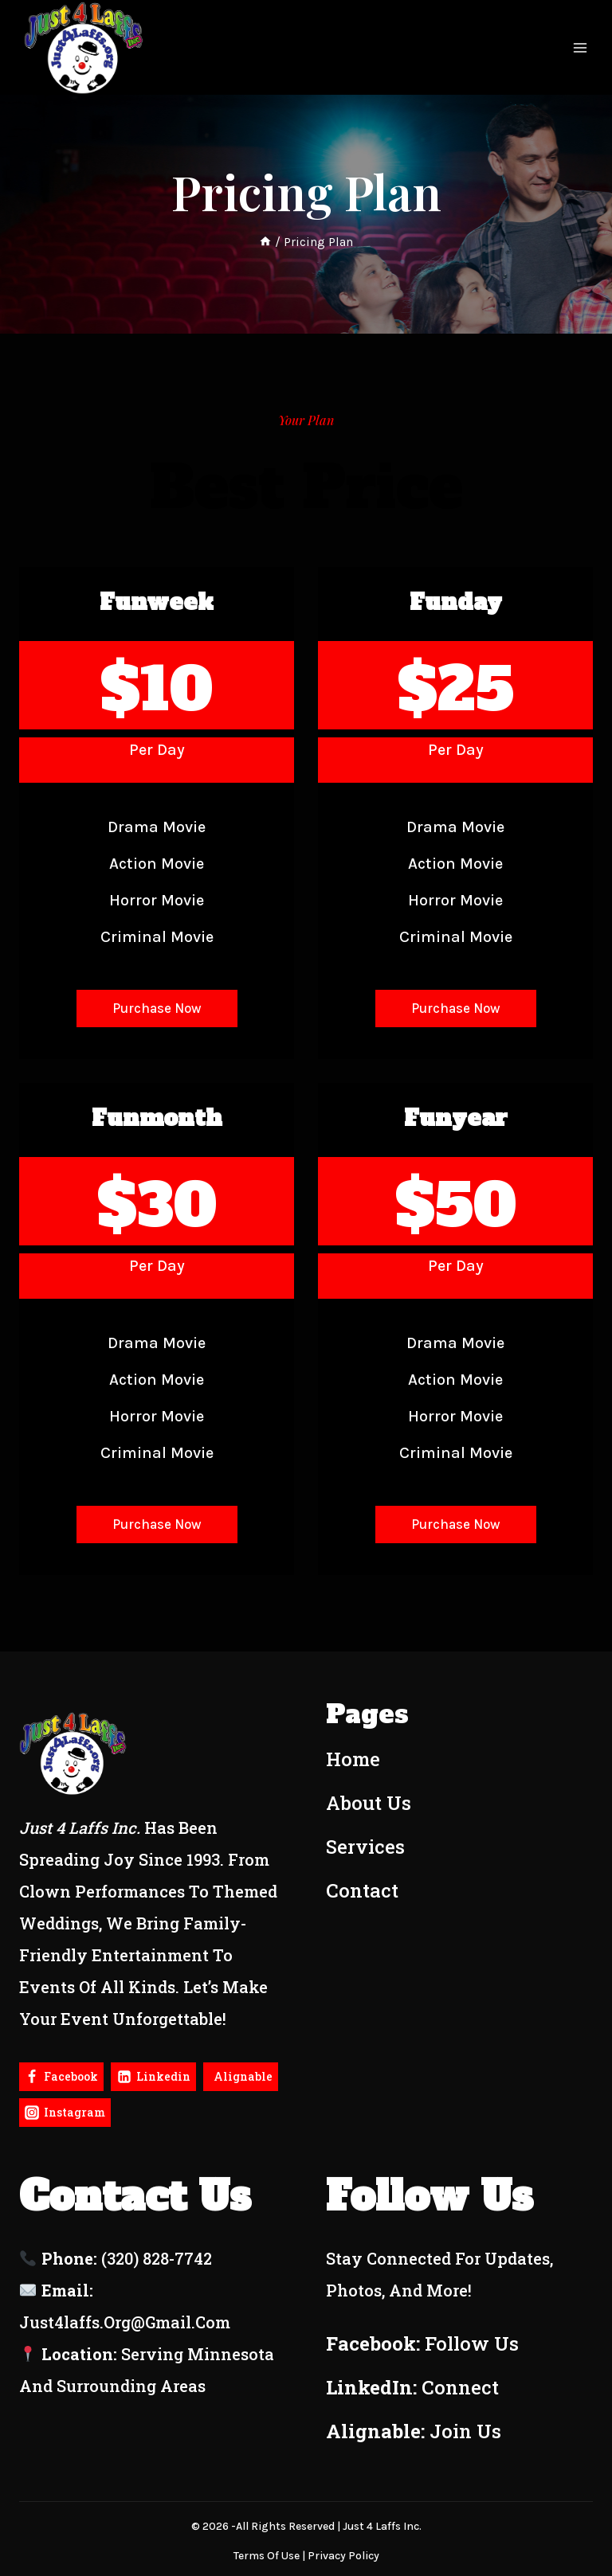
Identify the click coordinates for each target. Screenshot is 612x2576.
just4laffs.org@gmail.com (124, 2322)
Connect (460, 2387)
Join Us (465, 2431)
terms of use (266, 2555)
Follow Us (472, 2343)
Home (353, 1759)
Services (365, 1846)
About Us (368, 1803)
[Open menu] (580, 48)
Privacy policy (343, 2555)
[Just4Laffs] (83, 47)
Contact (362, 1890)
